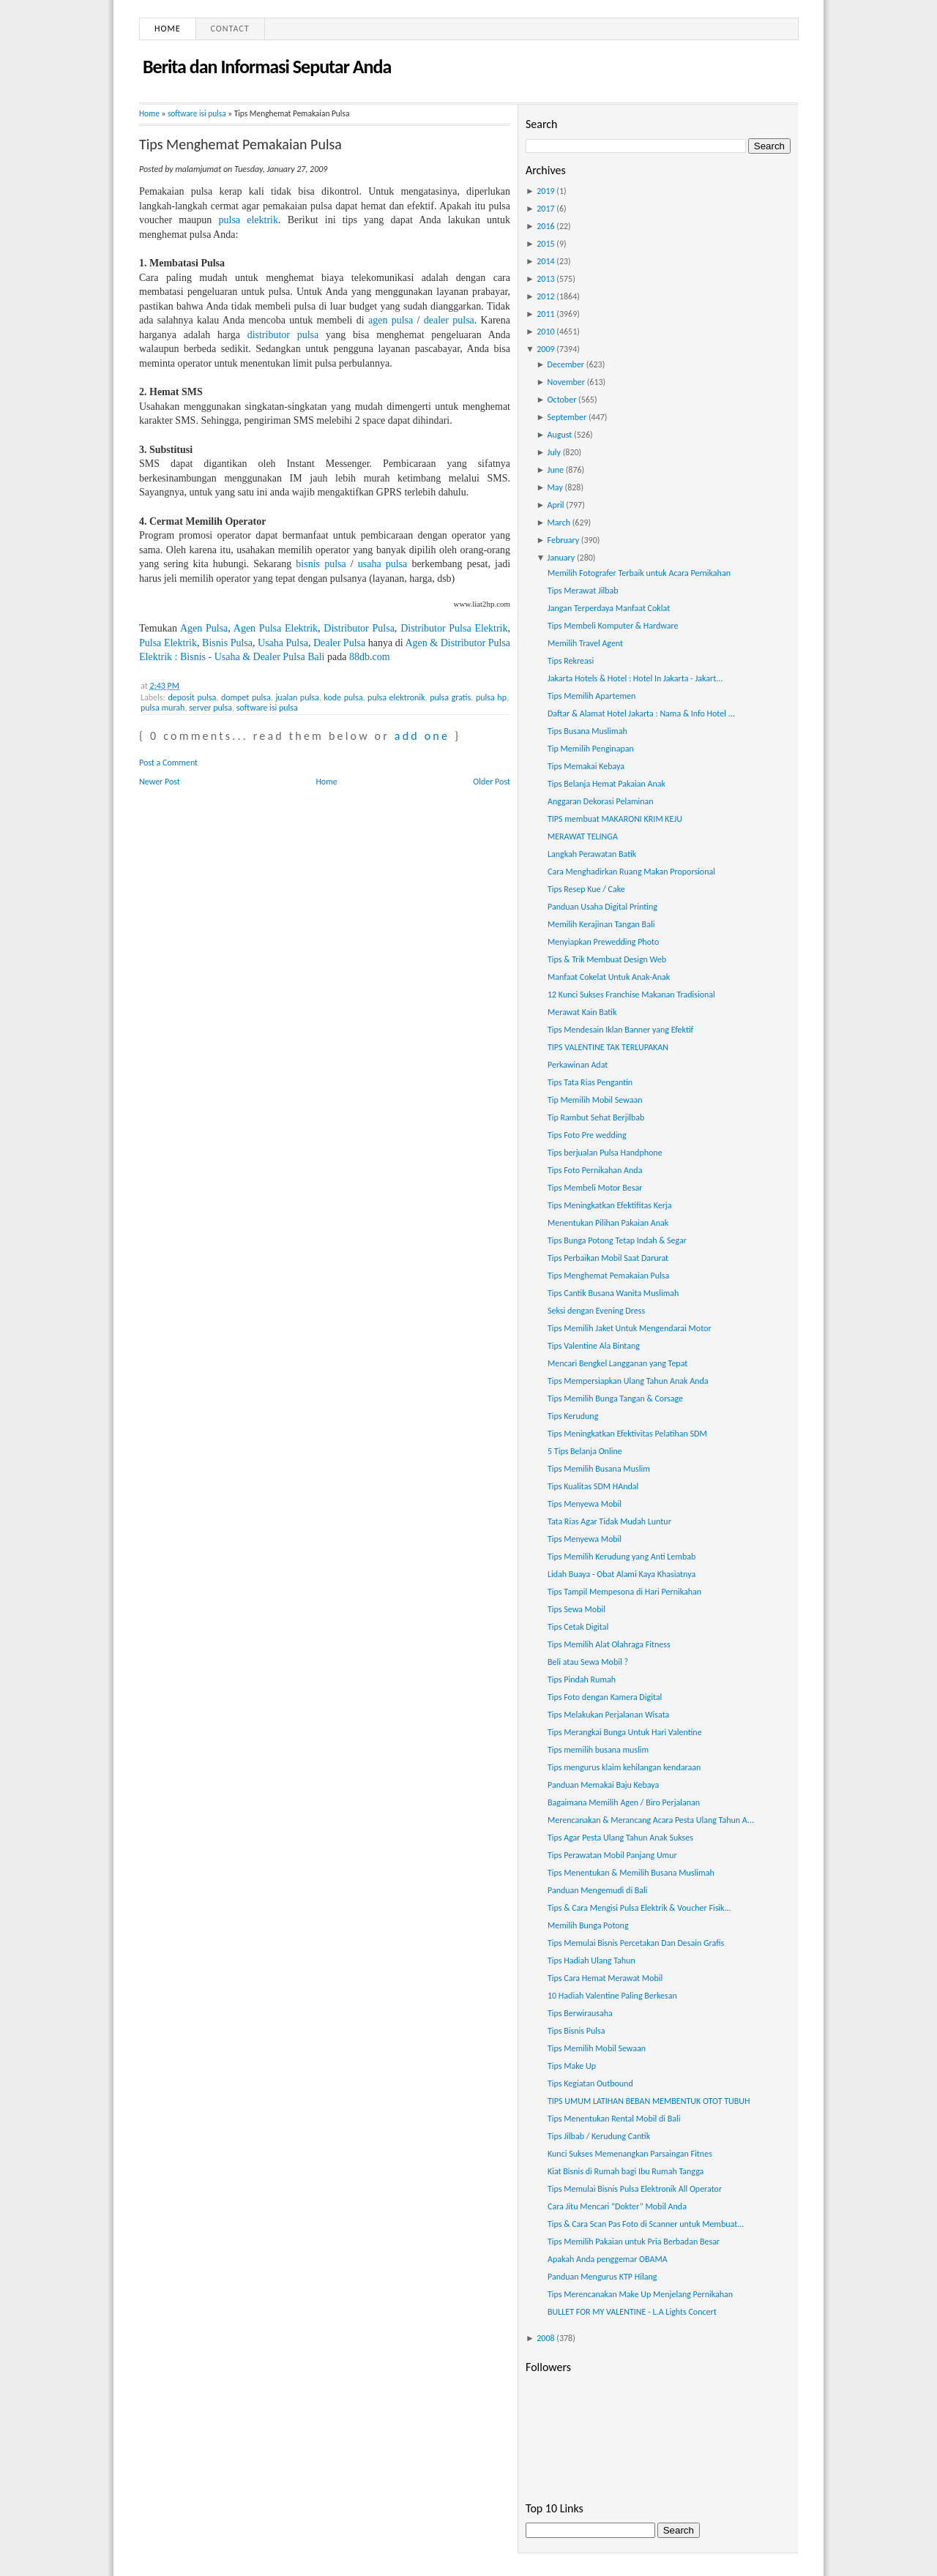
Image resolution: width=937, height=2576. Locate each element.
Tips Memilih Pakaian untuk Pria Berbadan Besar (634, 2241)
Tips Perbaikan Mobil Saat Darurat (608, 1258)
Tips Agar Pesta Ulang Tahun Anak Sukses (620, 1837)
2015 (545, 244)
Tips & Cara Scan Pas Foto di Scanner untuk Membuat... (646, 2224)
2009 (545, 349)
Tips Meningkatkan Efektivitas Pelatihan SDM (627, 1434)
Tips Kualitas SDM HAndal (593, 1486)
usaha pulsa (383, 563)
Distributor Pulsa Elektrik (453, 628)
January (561, 558)
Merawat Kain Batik (582, 1012)
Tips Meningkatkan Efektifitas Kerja (610, 1205)
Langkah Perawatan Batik (592, 854)
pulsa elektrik (248, 219)
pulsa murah (162, 708)
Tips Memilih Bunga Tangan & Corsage (615, 1398)
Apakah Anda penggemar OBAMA (608, 2259)
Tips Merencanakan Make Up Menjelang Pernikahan (640, 2294)
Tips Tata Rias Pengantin (590, 1082)
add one (422, 736)
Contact (230, 28)
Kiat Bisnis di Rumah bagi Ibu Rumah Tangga (625, 2171)
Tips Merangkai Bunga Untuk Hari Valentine (625, 1732)
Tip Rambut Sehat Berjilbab (596, 1117)
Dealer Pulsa (339, 642)
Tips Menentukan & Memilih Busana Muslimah (631, 1873)
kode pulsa (343, 697)
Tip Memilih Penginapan (591, 749)
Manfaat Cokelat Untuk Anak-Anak (609, 977)
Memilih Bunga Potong (588, 1925)
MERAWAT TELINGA (583, 836)
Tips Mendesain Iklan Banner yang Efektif (620, 1030)
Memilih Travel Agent (585, 643)
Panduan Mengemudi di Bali (598, 1890)
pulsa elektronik (396, 697)
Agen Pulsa (204, 628)
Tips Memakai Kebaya (586, 766)
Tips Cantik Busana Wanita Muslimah (613, 1293)
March (559, 522)
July (554, 452)
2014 (545, 261)
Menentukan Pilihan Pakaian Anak (608, 1223)
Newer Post (159, 781)
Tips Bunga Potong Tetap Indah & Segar (617, 1240)
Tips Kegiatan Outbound (590, 2083)
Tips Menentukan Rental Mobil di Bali (614, 2118)
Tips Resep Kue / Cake (586, 889)
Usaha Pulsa (283, 642)
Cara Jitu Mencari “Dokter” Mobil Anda (617, 2206)
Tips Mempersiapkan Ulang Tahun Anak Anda (628, 1381)
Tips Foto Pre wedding (587, 1135)
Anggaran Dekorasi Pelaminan (601, 801)
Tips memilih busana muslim (598, 1750)
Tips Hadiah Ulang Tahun (591, 1960)
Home (167, 28)
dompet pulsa (246, 697)
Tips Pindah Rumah (582, 1679)
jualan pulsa (296, 697)
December (566, 364)
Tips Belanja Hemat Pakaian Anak (606, 784)
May (555, 487)
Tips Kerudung (573, 1416)
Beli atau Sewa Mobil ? (588, 1662)
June (556, 470)
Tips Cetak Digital (578, 1627)
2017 (545, 208)
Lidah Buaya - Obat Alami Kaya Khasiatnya (621, 1574)
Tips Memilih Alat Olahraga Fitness (609, 1644)
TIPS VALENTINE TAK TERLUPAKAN (608, 1047)
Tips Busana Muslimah (587, 731)
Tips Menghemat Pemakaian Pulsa (240, 144)
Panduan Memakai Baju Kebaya (603, 1785)
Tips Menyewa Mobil (584, 1504)
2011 (545, 314)
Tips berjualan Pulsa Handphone (605, 1152)
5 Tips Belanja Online (585, 1451)
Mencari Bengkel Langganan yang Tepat (617, 1363)
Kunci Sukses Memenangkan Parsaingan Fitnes (630, 2154)
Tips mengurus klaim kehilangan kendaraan (624, 1767)
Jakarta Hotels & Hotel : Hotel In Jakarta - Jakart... (635, 678)
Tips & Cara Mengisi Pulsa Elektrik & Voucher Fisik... (639, 1908)
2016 (545, 226)
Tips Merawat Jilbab (583, 590)
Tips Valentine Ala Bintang (594, 1346)
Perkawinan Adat (578, 1065)
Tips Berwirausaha (580, 2013)
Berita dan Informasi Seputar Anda (267, 66)
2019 (545, 191)
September (567, 417)
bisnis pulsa (321, 563)
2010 (545, 331)
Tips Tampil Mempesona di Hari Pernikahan (624, 1592)
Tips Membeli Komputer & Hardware (613, 626)
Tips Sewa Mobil (576, 1609)
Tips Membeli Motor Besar (595, 1188)
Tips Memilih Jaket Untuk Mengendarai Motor (630, 1328)
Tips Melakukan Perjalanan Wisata (608, 1715)
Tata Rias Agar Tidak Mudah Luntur (609, 1521)
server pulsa (210, 708)
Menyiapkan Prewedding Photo (603, 942)
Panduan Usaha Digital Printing (602, 907)
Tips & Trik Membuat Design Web (607, 959)
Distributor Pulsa (359, 628)
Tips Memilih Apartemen (591, 696)
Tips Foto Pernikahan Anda (595, 1170)
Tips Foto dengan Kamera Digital (605, 1697)
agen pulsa (390, 320)
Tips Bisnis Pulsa (576, 2031)
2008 (545, 2338)
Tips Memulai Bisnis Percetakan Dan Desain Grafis (636, 1943)
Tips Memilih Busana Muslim (599, 1469)
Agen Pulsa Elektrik (276, 628)
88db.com (369, 656)
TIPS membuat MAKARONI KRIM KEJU (615, 819)
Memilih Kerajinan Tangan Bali (601, 924)
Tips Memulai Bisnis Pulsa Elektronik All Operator (635, 2189)
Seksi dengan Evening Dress (596, 1311)
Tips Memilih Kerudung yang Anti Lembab (621, 1556)
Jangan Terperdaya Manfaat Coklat (609, 608)
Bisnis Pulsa (227, 642)
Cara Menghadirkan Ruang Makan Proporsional (631, 871)
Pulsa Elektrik (168, 642)
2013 (545, 279)
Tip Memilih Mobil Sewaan (595, 1100)
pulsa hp (491, 697)
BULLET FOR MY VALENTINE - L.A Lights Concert (632, 2312)
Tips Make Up (572, 2066)
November (566, 382)
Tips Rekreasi (571, 661)
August (560, 435)
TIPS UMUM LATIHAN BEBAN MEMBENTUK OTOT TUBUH (649, 2101)
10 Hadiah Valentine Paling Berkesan (612, 1996)
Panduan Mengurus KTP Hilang (602, 2277)
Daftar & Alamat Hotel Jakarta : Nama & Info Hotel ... (641, 713)
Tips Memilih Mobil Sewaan (597, 2048)
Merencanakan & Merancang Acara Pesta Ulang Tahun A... (651, 1820)
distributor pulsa (283, 334)
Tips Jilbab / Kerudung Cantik (599, 2136)
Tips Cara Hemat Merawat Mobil (605, 1978)
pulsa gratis (450, 697)
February (564, 540)
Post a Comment (168, 762)
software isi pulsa (197, 113)
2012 (545, 296)
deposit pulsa (192, 697)
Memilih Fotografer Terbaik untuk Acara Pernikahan (639, 573)
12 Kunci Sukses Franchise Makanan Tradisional (631, 994)
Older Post (491, 781)
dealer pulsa (449, 320)
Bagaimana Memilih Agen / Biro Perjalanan (624, 1802)
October (562, 399)
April (556, 505)
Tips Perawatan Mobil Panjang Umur (612, 1855)
